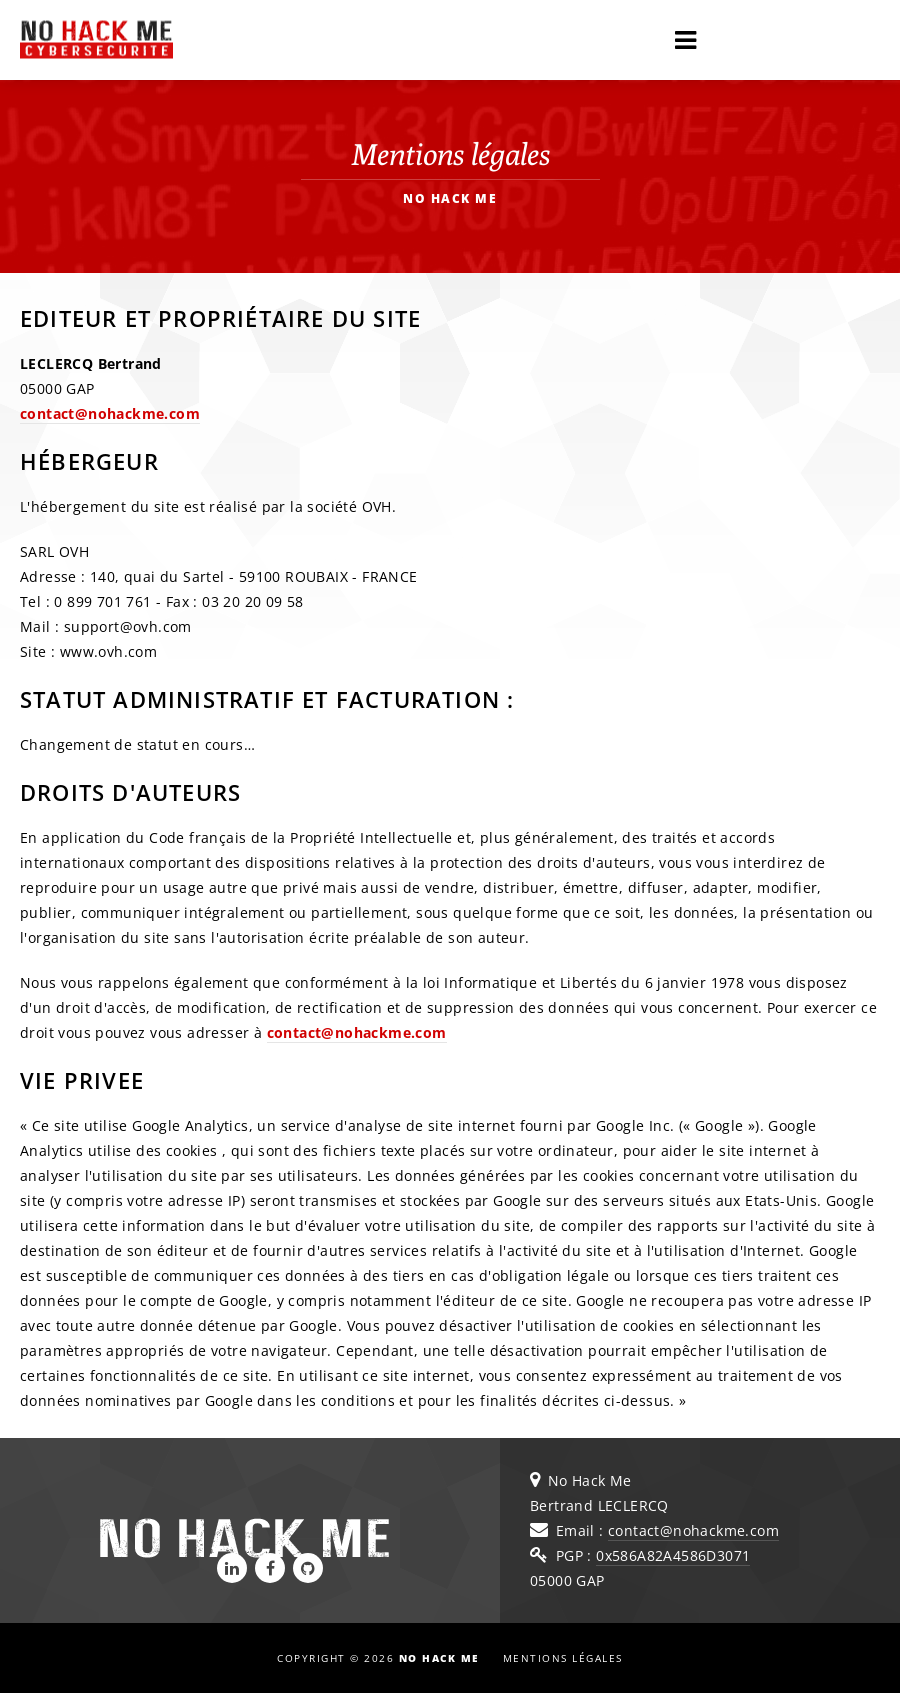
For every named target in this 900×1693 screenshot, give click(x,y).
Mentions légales (563, 1658)
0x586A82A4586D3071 (673, 1555)
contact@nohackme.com (110, 413)
